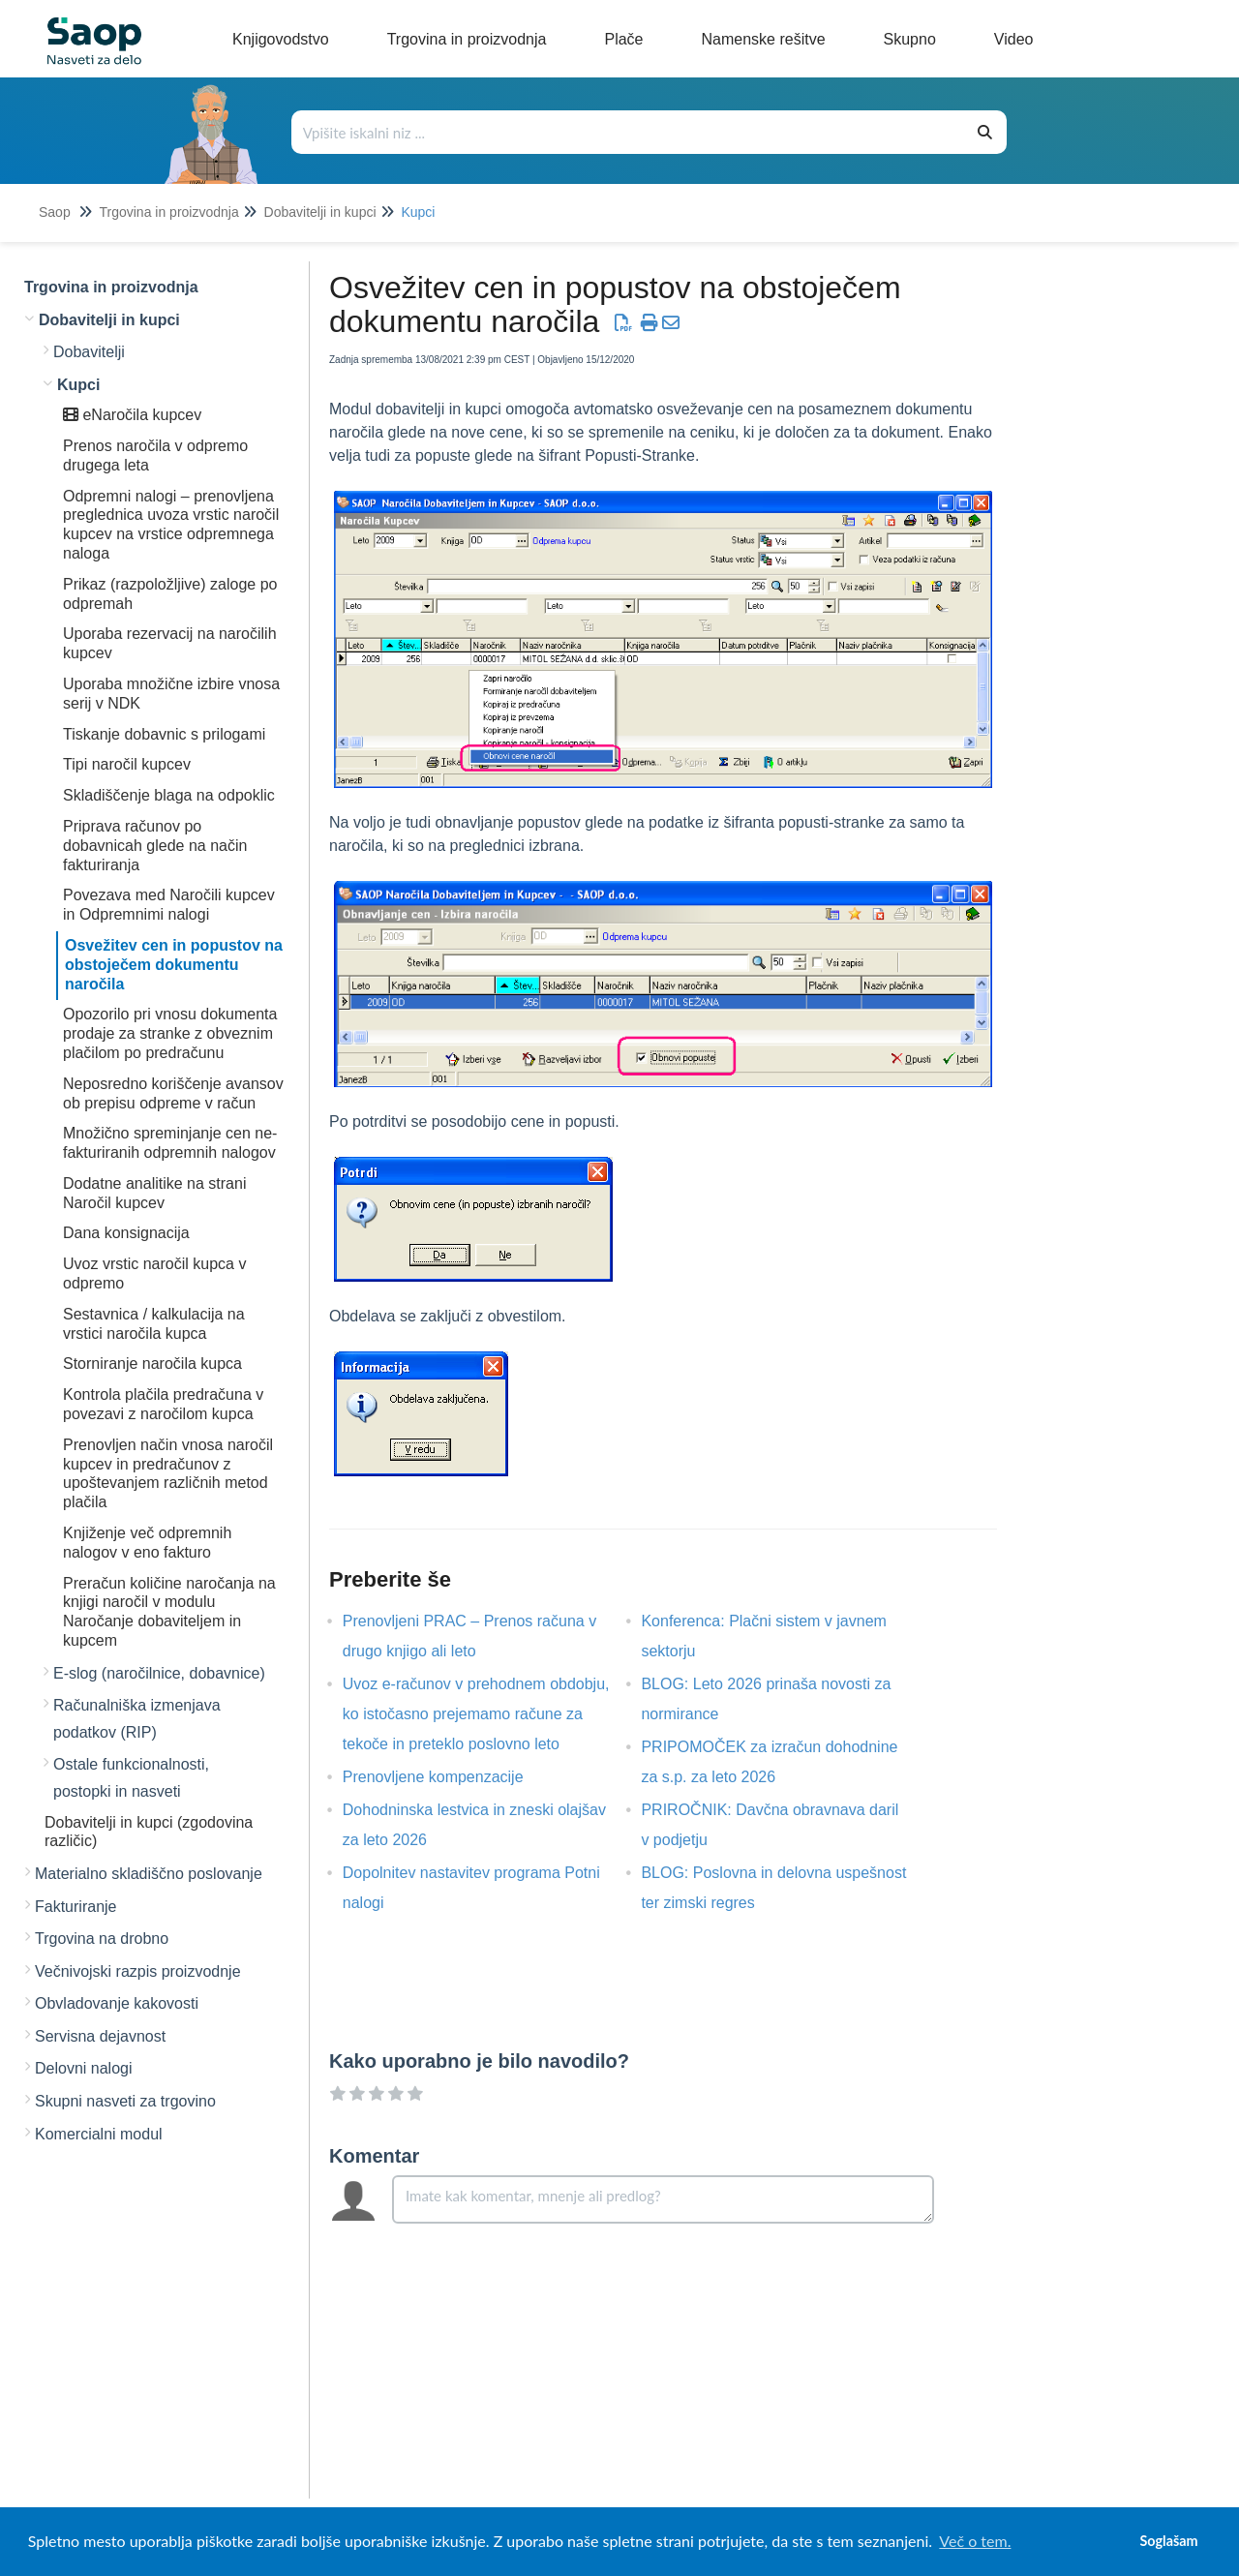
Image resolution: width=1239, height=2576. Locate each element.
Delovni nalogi (84, 2068)
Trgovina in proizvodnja (168, 212)
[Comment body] (663, 2199)
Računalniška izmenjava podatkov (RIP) (137, 1719)
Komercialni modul (99, 2134)
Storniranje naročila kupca (152, 1363)
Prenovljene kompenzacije (448, 1777)
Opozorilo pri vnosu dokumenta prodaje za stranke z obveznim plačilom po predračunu (170, 1033)
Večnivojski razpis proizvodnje (138, 1971)
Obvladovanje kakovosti (116, 2003)
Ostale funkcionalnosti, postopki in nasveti (131, 1778)
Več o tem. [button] (975, 2540)
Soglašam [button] (1168, 2540)
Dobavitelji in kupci (320, 212)
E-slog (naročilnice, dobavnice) (159, 1673)
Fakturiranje (75, 1906)
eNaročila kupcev (132, 415)
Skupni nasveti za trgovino (125, 2101)
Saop (55, 212)
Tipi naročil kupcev (127, 764)
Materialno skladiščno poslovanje (148, 1873)
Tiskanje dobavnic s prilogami (164, 734)
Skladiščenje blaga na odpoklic (169, 795)
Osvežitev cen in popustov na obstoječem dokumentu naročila (174, 964)
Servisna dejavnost (100, 2036)
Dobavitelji (89, 352)
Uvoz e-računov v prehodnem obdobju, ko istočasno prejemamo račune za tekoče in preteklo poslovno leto (476, 1714)
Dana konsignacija (126, 1233)
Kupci (418, 212)
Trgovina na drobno (101, 1938)
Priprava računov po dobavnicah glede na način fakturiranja (155, 845)
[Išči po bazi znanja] (628, 132)
